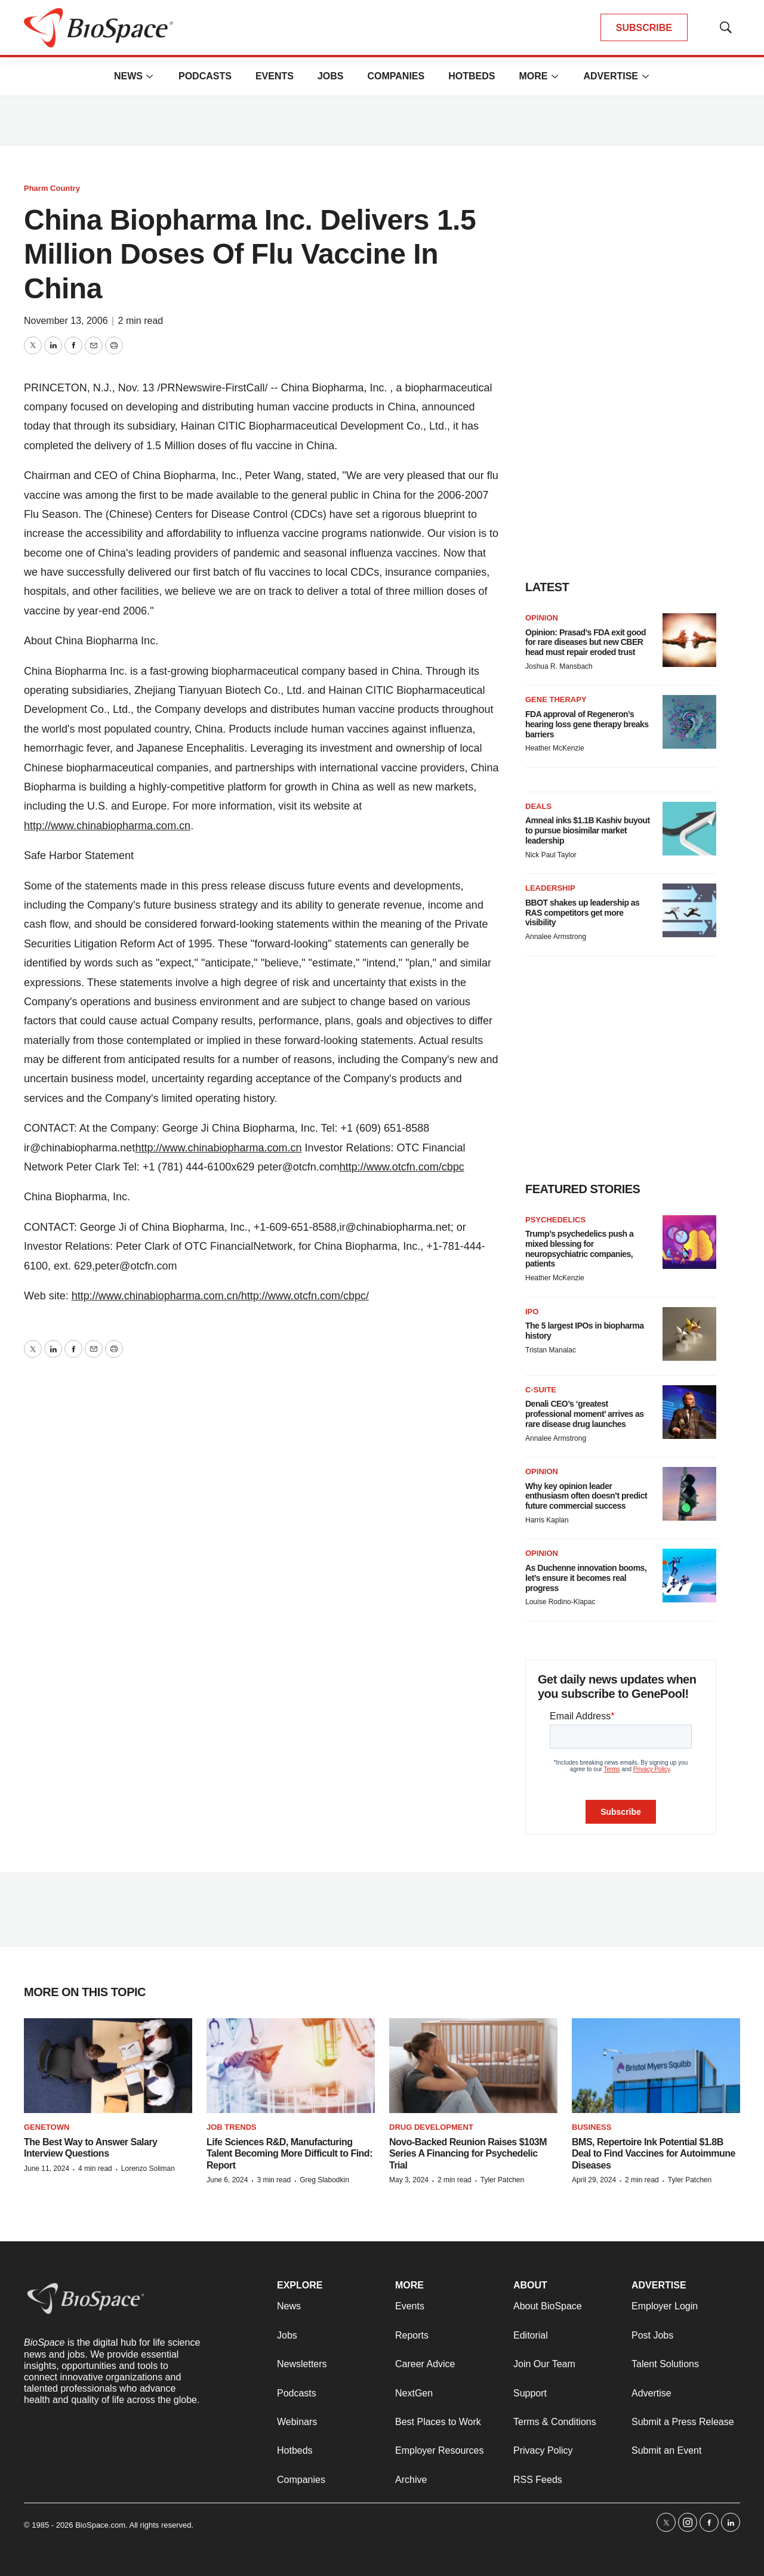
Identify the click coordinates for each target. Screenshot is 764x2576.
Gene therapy (556, 699)
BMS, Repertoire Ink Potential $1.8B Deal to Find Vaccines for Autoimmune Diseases (653, 2153)
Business (591, 2127)
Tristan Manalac (550, 1350)
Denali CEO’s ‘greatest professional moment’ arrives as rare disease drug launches (584, 1414)
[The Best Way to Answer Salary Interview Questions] (108, 2065)
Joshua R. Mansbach (559, 666)
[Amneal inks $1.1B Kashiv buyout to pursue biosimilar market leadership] (689, 828)
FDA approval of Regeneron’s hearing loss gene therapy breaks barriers (587, 724)
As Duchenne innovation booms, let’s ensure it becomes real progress (585, 1578)
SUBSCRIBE (644, 28)
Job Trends (232, 2127)
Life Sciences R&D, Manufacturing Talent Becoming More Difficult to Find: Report (289, 2153)
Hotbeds (471, 76)
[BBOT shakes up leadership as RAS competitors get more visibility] (689, 910)
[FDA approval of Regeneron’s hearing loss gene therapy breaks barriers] (689, 722)
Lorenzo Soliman (148, 2168)
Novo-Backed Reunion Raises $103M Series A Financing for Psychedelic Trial (468, 2153)
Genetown (46, 2127)
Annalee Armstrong (555, 936)
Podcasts (205, 76)
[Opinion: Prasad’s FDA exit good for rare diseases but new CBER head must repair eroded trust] (689, 640)
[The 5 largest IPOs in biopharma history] (689, 1334)
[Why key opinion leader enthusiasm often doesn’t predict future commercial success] (689, 1494)
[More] (150, 76)
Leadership (550, 888)
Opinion (541, 617)
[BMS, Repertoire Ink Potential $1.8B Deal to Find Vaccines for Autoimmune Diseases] (656, 2065)
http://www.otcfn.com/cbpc (402, 1167)
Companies (395, 76)
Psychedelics (555, 1219)
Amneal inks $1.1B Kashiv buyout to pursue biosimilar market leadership (587, 830)
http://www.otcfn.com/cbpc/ (305, 1296)
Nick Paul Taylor (551, 855)
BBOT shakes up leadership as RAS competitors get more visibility (582, 913)
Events (274, 76)
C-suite (540, 1389)
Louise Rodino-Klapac (560, 1602)
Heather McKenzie (554, 748)
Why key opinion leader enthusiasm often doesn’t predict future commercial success (586, 1496)
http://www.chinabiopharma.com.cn (107, 826)
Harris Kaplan (547, 1520)
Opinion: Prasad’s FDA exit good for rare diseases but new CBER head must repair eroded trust (585, 642)
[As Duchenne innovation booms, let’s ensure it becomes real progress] (689, 1575)
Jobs (331, 76)
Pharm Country (52, 188)
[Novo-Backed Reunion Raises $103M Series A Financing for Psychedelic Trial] (473, 2065)
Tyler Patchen (502, 2180)
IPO (531, 1311)
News (128, 76)
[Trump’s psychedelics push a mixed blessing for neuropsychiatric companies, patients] (689, 1242)
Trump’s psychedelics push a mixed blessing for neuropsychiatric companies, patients (579, 1248)
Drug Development (431, 2127)
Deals (538, 806)
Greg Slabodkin (324, 2180)
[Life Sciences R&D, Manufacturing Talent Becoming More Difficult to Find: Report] (291, 2065)
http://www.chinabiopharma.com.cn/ (156, 1296)
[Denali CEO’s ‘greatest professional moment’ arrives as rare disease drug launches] (689, 1412)
